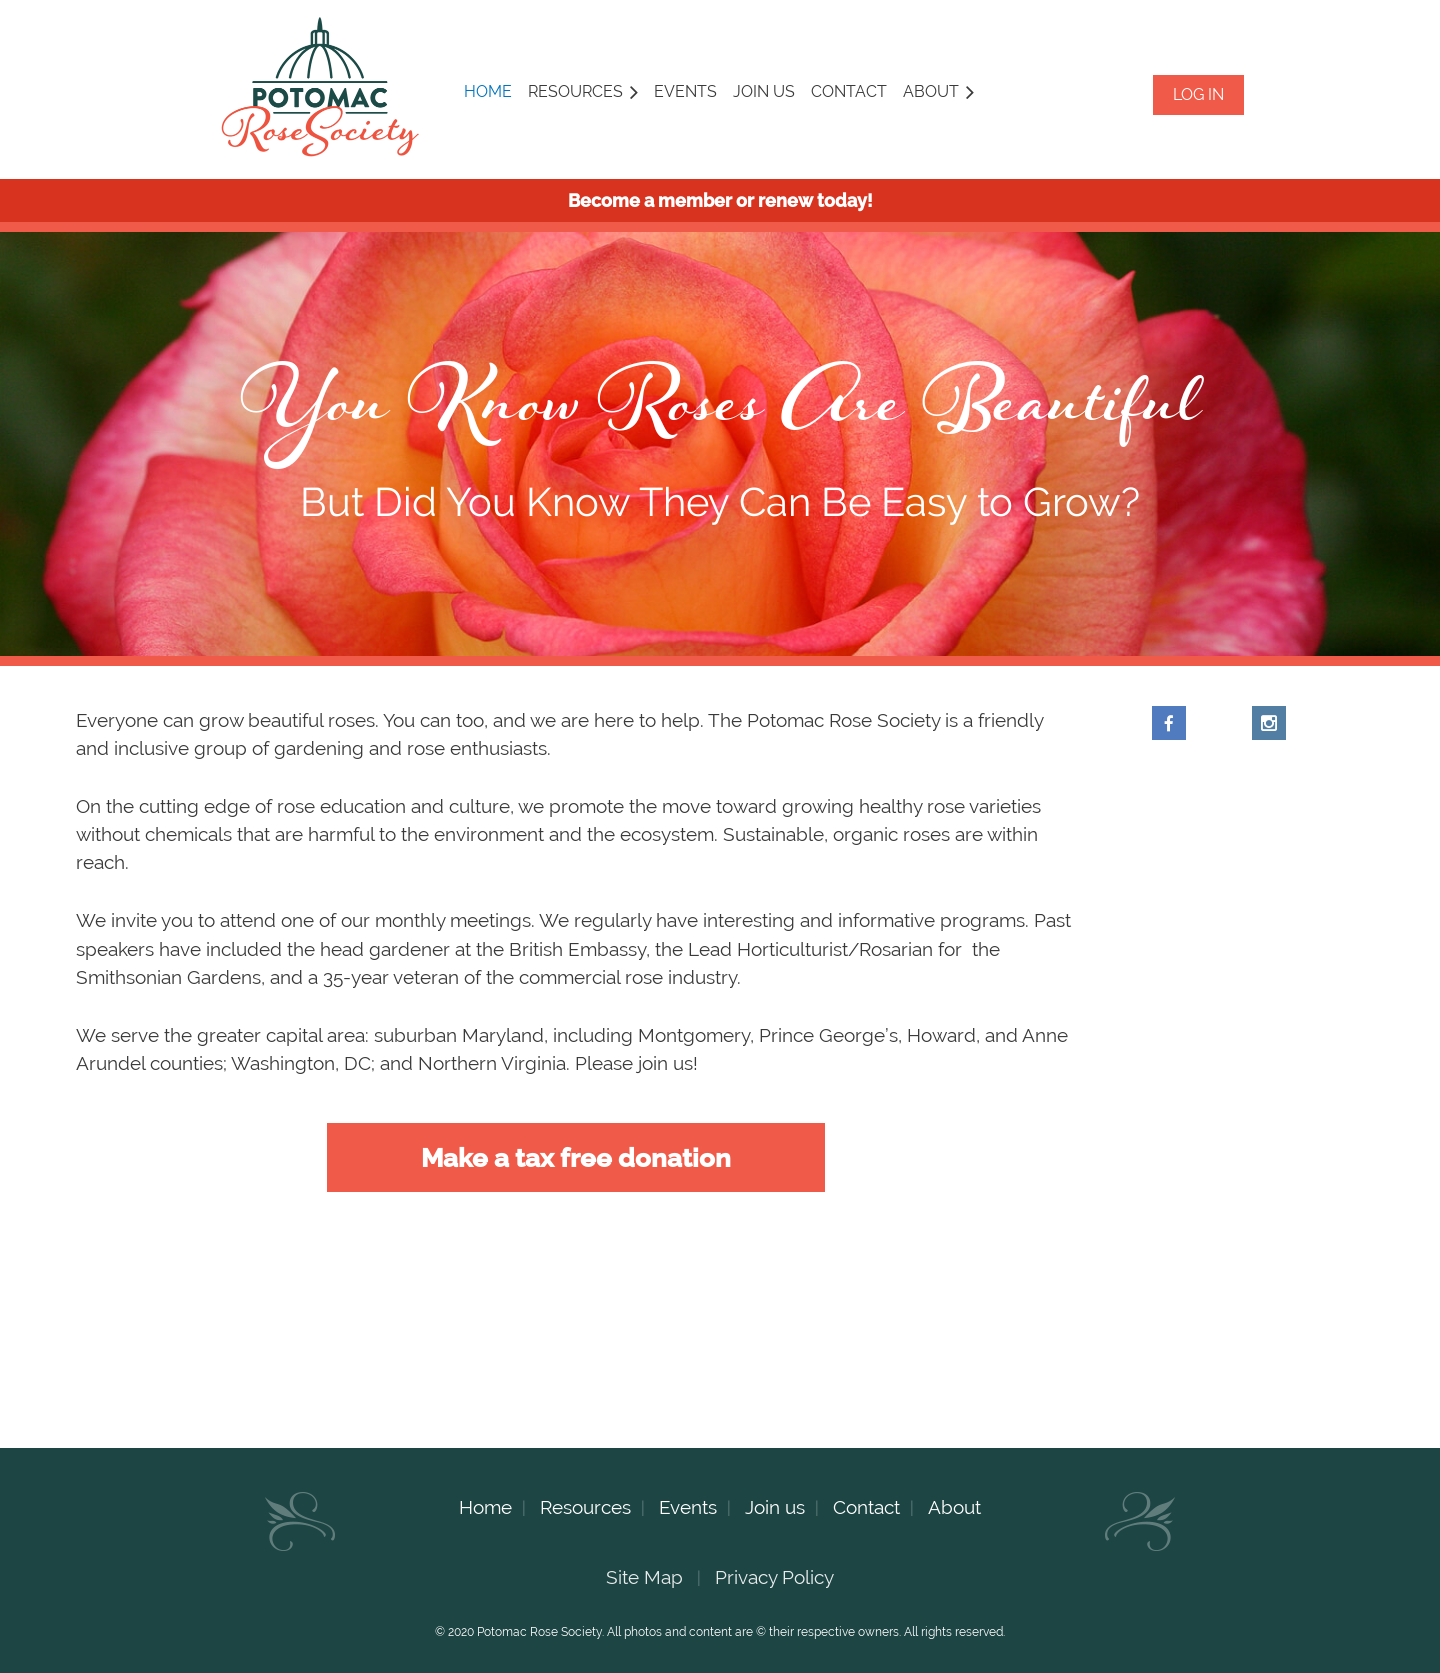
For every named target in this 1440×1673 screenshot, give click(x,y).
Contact (866, 1507)
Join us (775, 1507)
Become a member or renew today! (720, 200)
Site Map (644, 1577)
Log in (1198, 94)
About (954, 1507)
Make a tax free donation (576, 1157)
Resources (585, 1507)
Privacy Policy (774, 1577)
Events (688, 1507)
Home (485, 1507)
